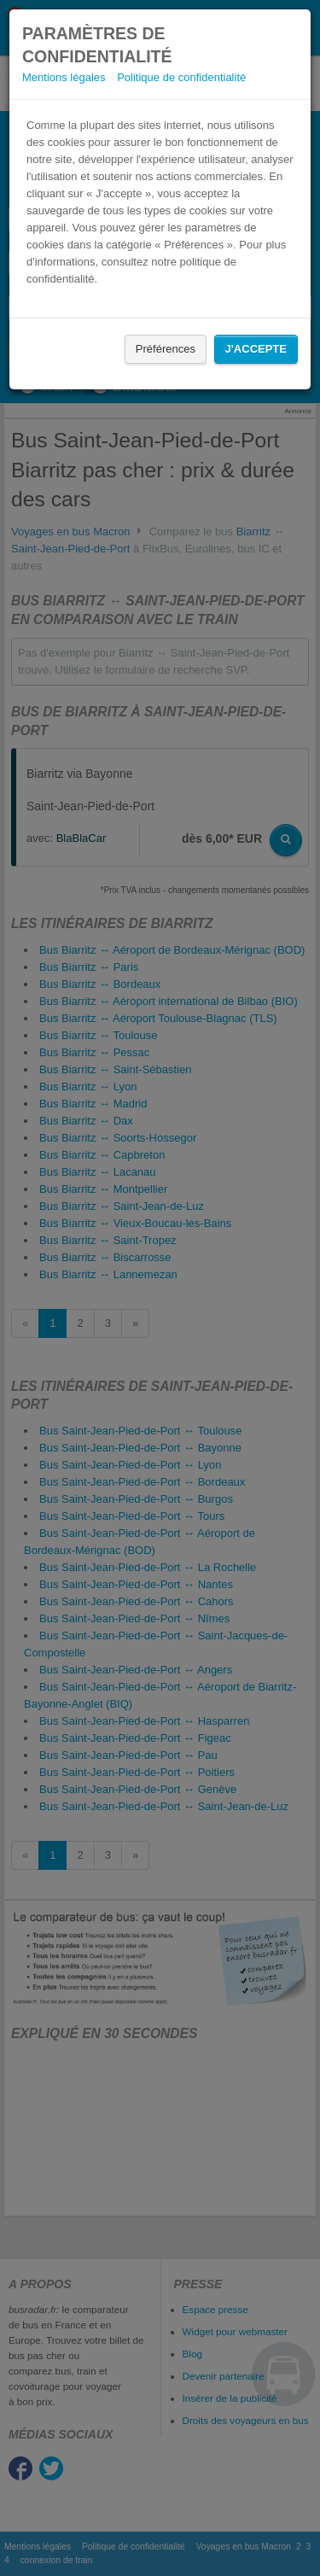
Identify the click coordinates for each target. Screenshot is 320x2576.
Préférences (165, 348)
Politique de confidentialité (181, 77)
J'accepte (256, 348)
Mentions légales (64, 77)
